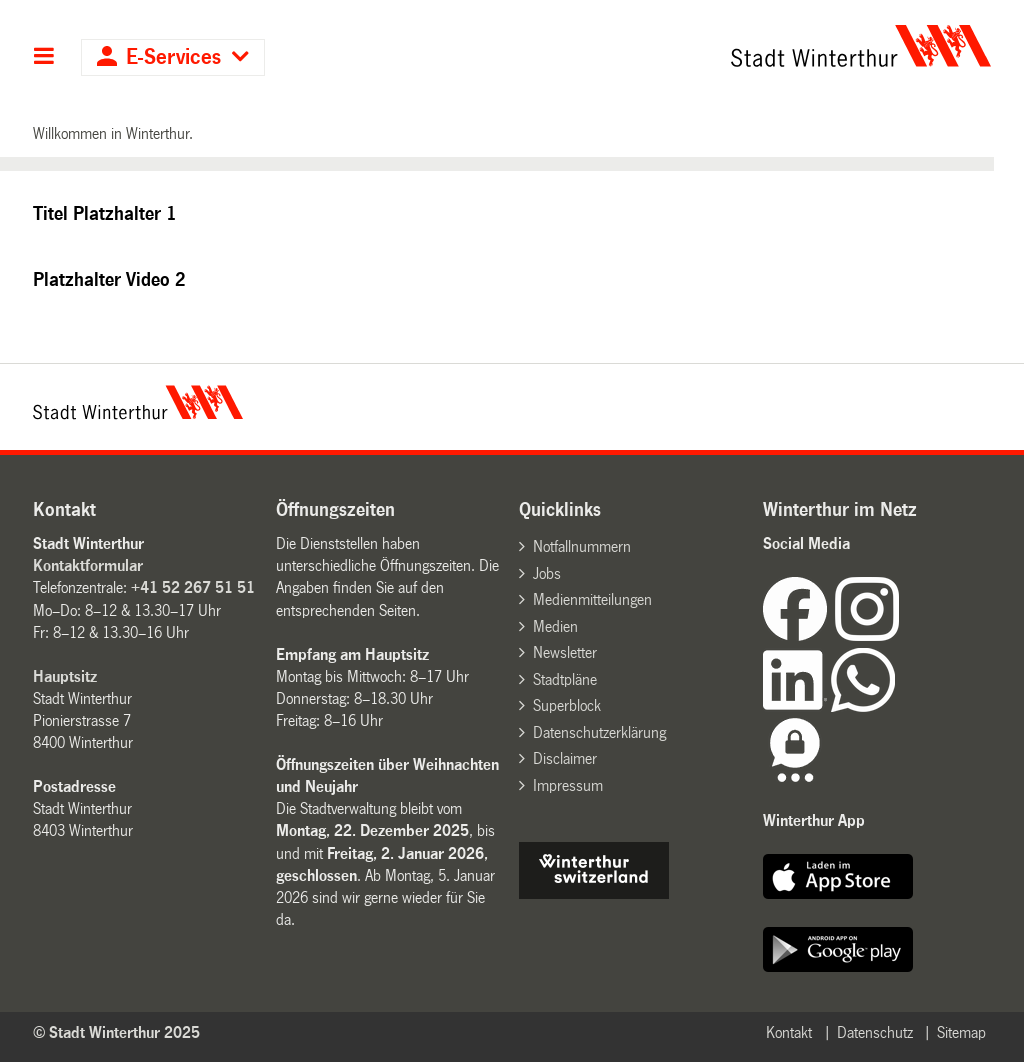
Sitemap (961, 1032)
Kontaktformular (88, 565)
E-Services (173, 57)
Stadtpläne (565, 679)
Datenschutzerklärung (599, 732)
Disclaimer (565, 758)
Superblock (567, 705)
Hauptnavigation (44, 58)
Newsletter (565, 652)
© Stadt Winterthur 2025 (116, 1032)
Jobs (547, 573)
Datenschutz (875, 1032)
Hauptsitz (65, 676)
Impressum (568, 785)
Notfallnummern (582, 546)
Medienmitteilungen (592, 599)
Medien (555, 626)
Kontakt (789, 1032)
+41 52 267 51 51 (193, 587)
